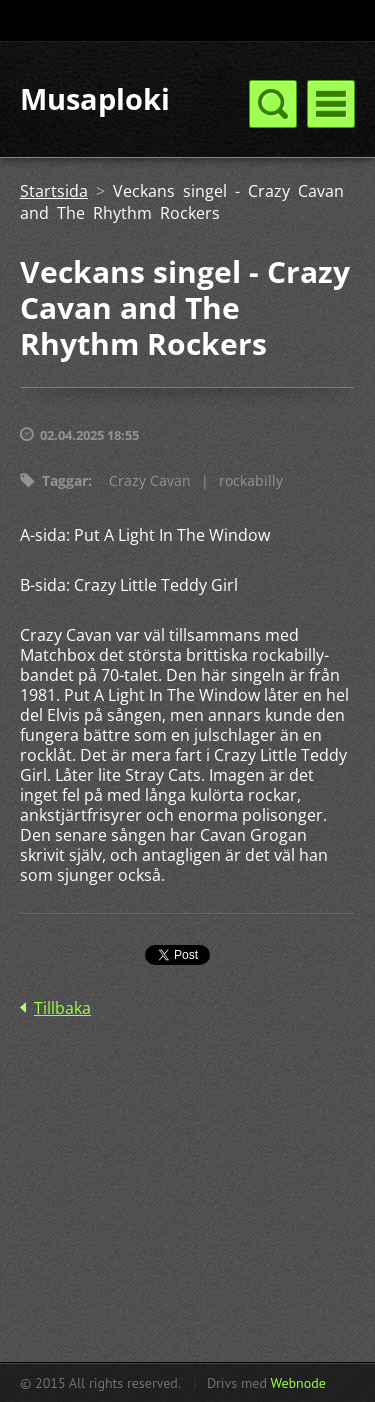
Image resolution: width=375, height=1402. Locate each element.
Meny (331, 104)
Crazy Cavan (150, 480)
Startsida (54, 191)
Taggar (65, 480)
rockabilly (251, 480)
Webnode (297, 1383)
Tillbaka (62, 1008)
